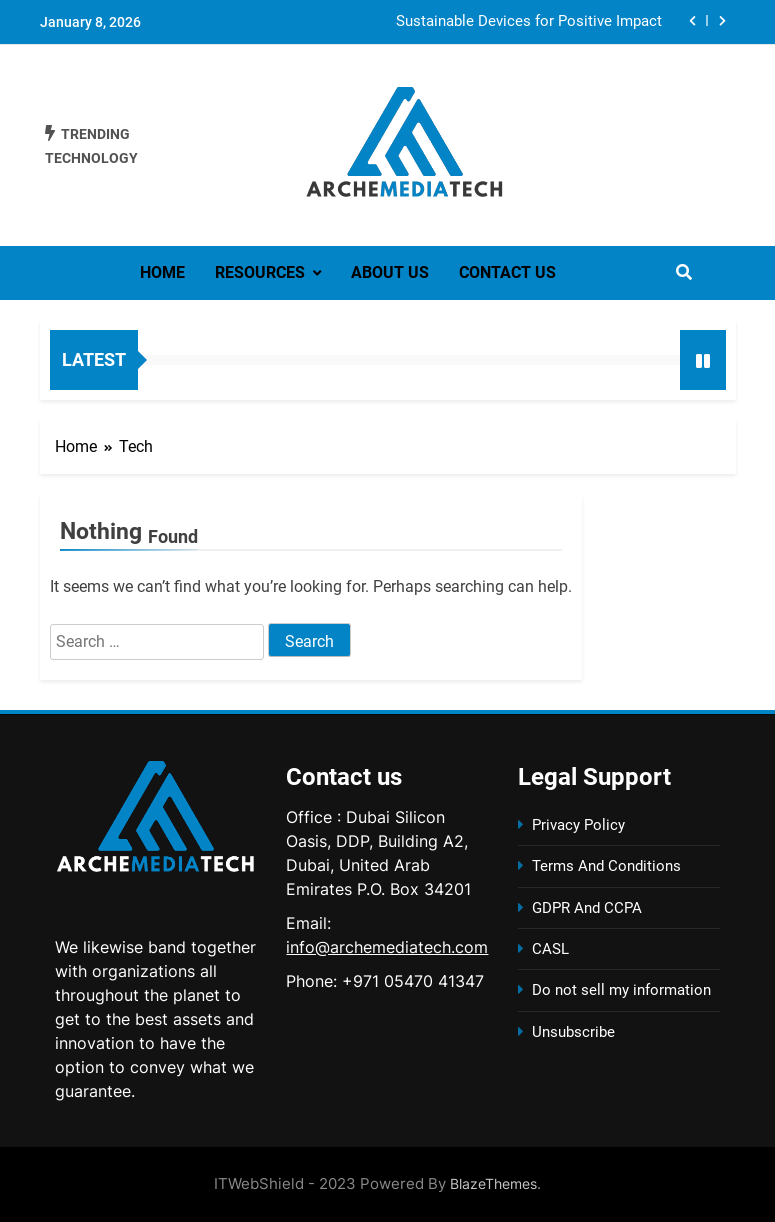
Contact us (507, 272)
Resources (260, 272)
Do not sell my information (621, 990)
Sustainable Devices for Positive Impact (529, 22)
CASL (550, 949)
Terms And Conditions (606, 866)
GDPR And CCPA (587, 908)
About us (390, 272)
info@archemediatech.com (387, 947)
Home (162, 272)
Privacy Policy (578, 825)
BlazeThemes (493, 1183)
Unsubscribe (573, 1032)
